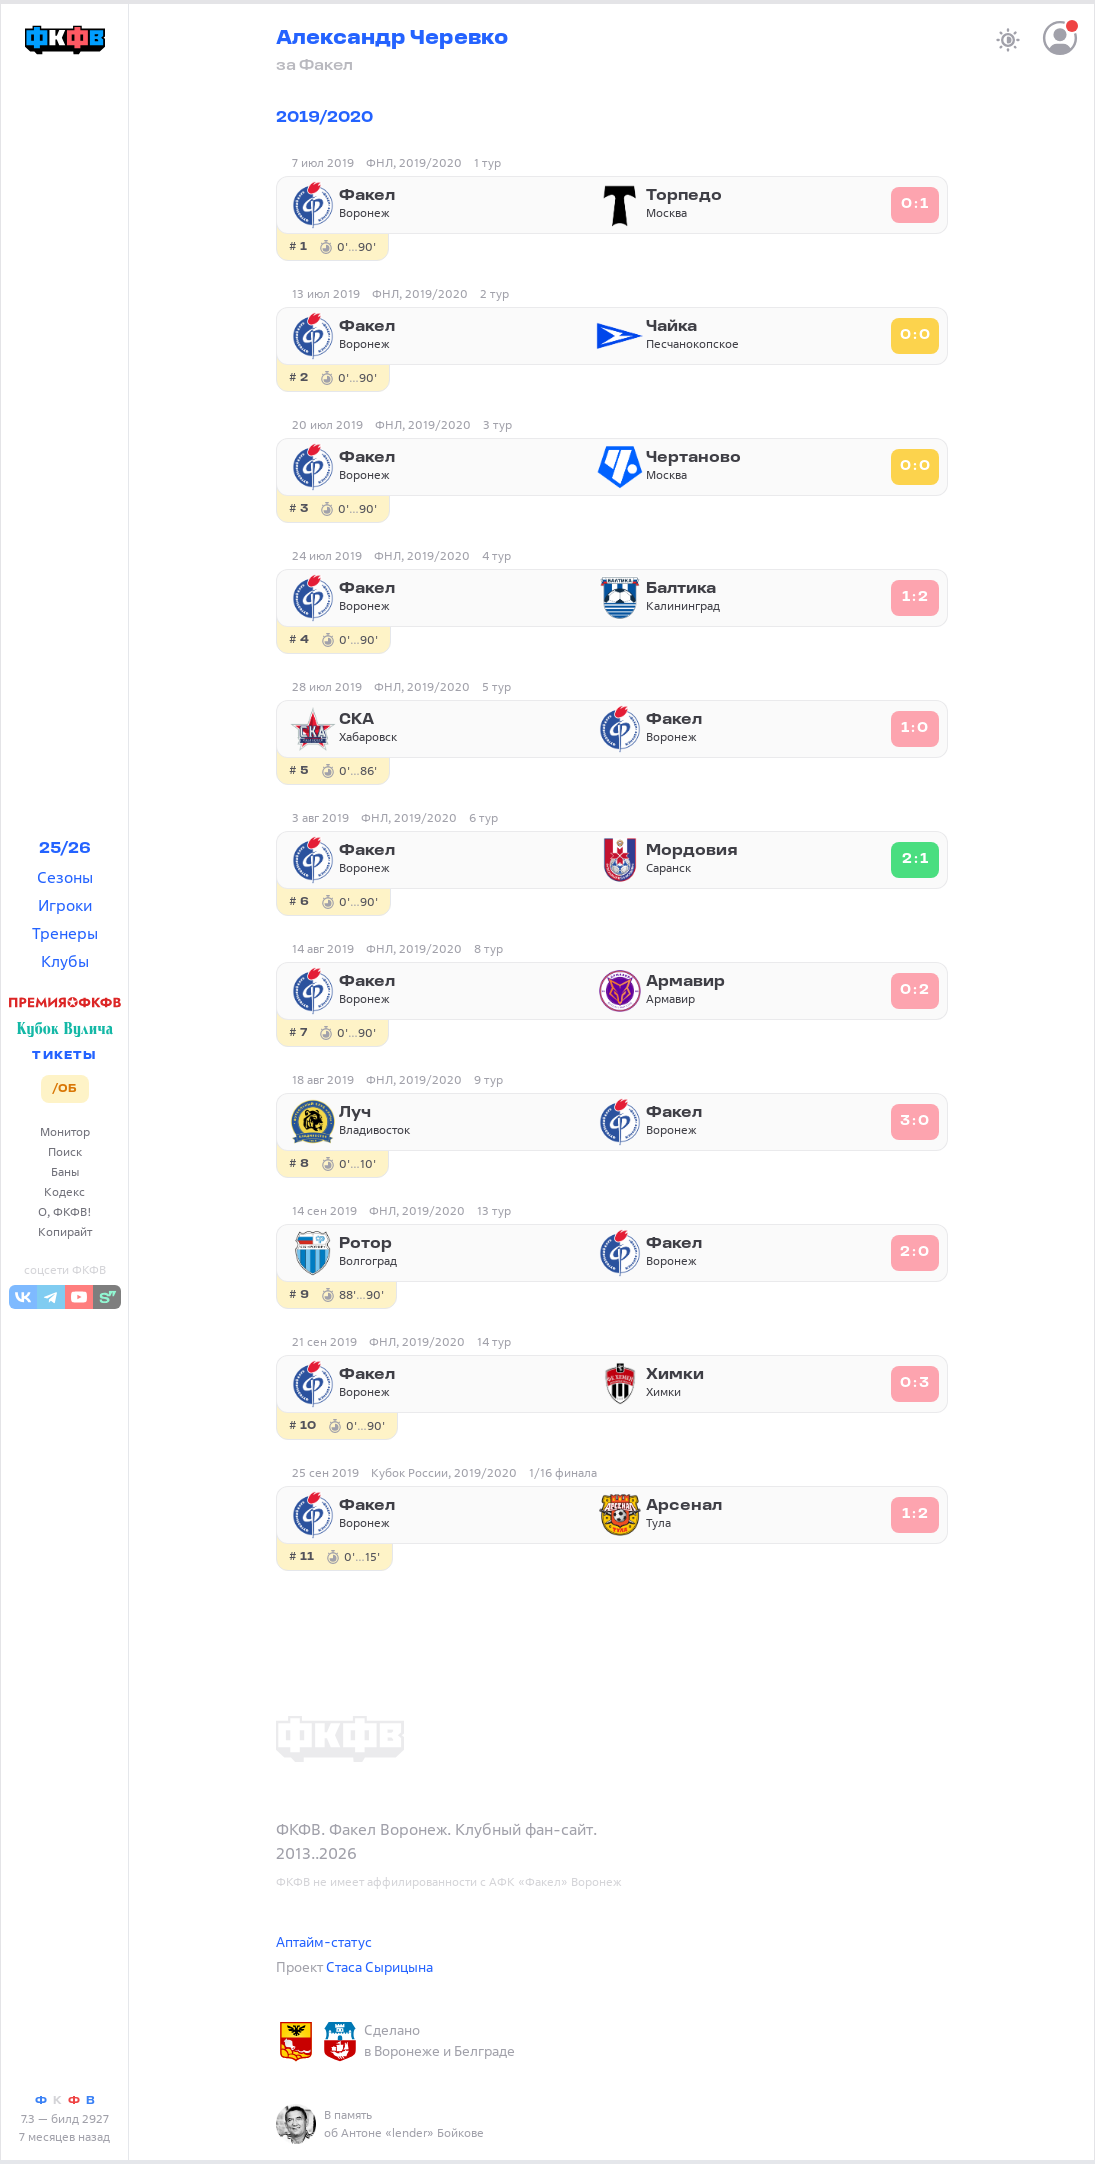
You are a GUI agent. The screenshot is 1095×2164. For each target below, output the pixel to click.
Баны (65, 1171)
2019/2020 (324, 118)
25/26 (65, 849)
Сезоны (65, 877)
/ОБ (64, 1089)
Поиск (65, 1151)
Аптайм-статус (324, 1941)
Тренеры (65, 933)
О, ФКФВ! (65, 1211)
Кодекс (64, 1191)
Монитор (65, 1131)
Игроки (65, 905)
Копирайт (65, 1231)
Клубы (65, 961)
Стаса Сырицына (379, 1966)
